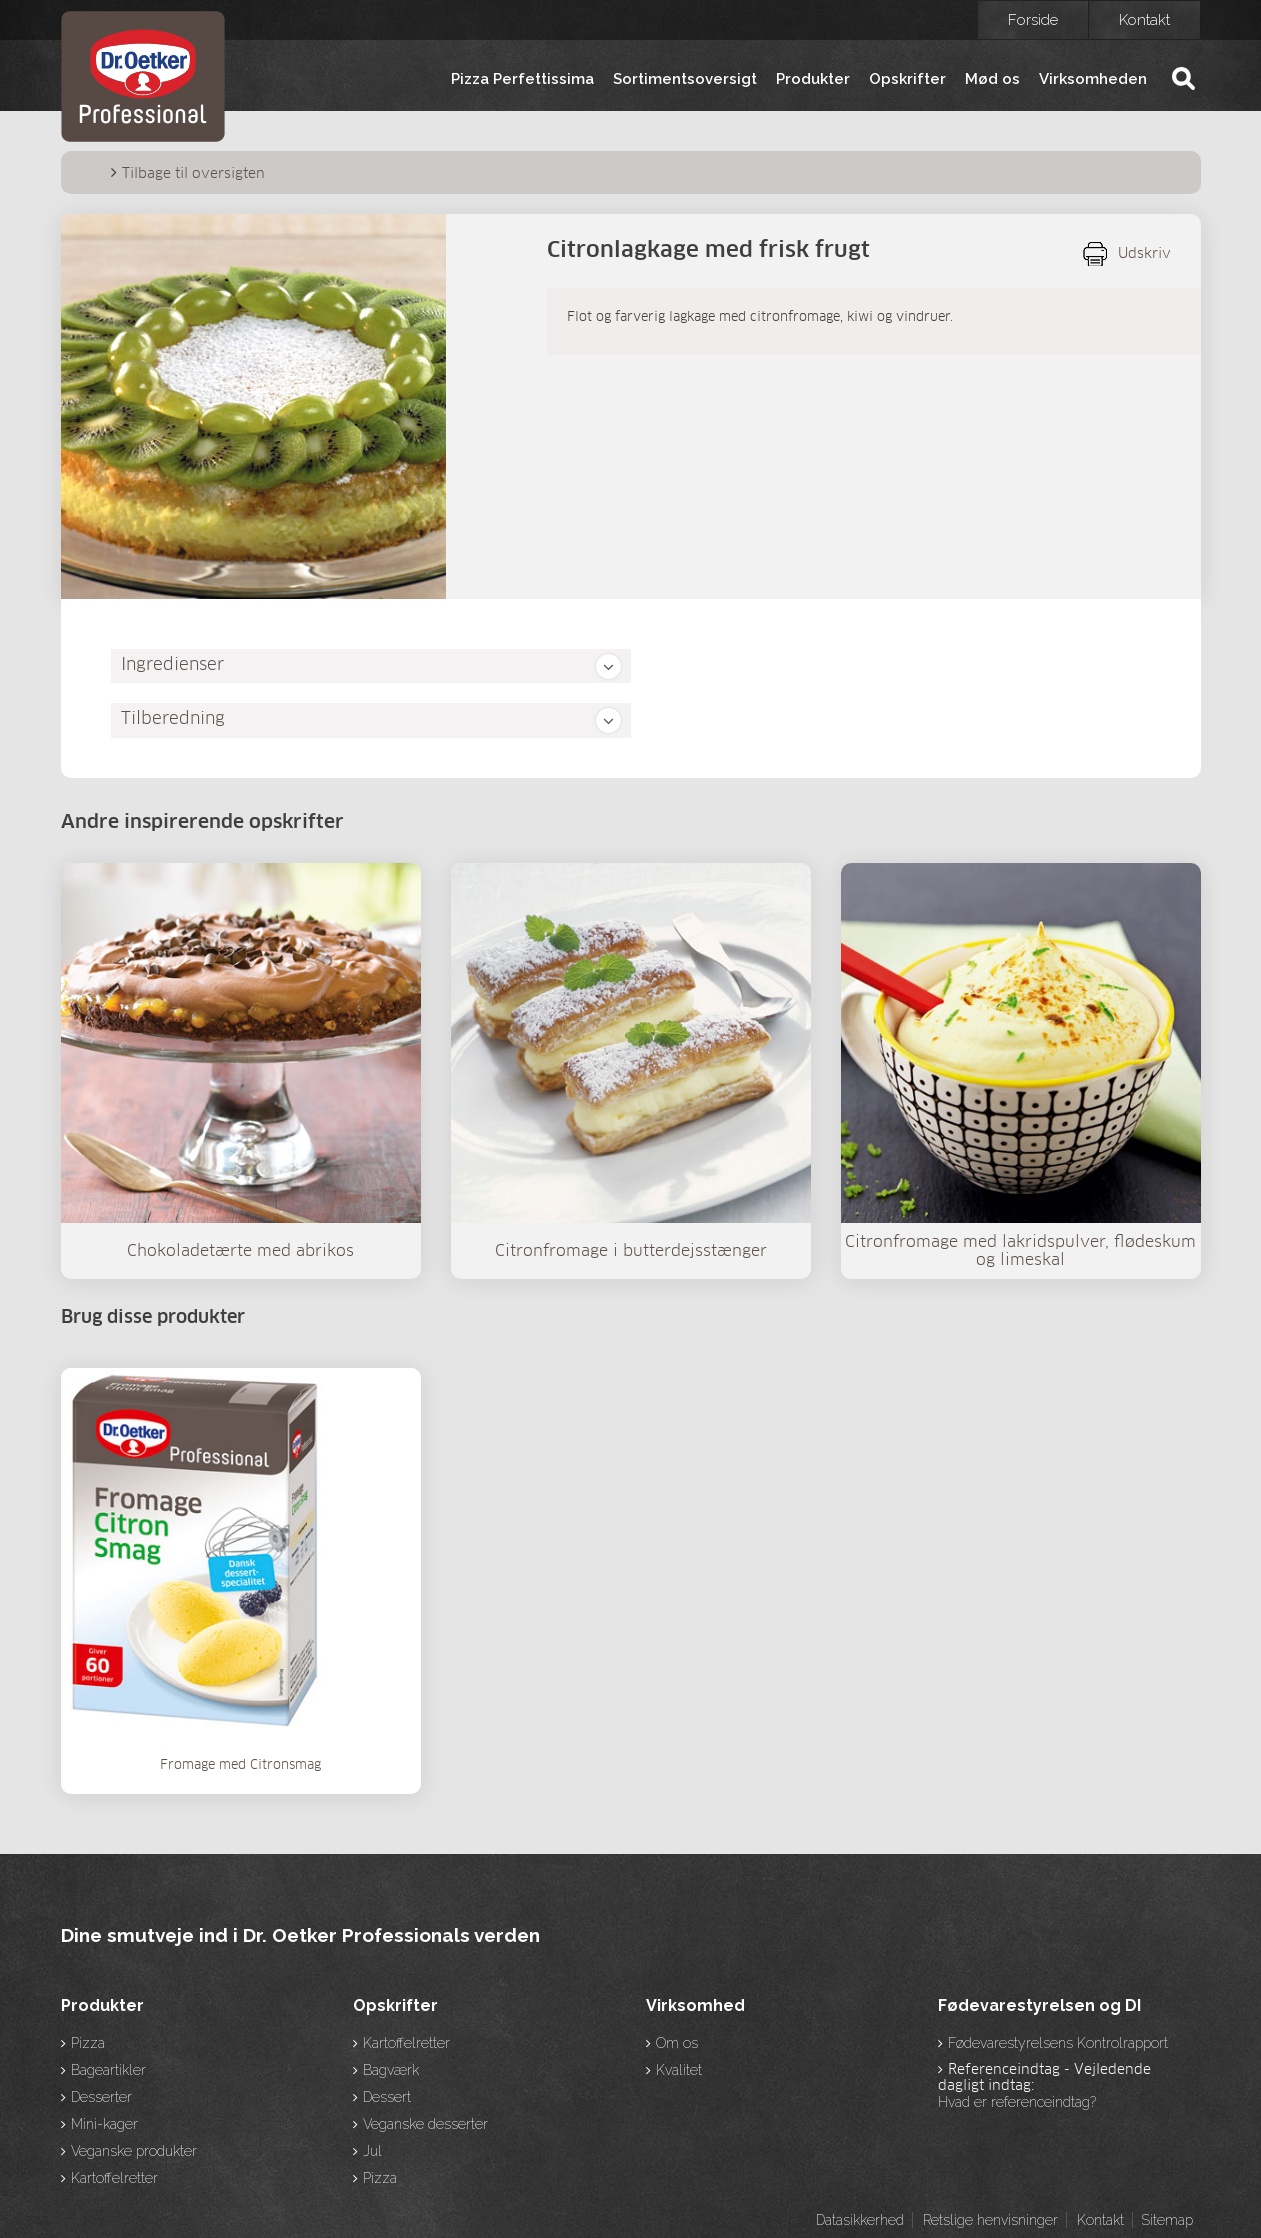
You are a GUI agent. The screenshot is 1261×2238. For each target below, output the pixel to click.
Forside (1033, 20)
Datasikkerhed (860, 2220)
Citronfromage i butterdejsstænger (631, 1251)
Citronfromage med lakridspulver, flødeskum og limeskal (1020, 1251)
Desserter (101, 2097)
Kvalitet (679, 2070)
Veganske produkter (134, 2151)
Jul (372, 2151)
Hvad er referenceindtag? (1017, 2102)
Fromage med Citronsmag (240, 1765)
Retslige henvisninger (990, 2220)
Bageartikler (108, 2070)
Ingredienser (172, 665)
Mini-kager (104, 2124)
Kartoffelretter (114, 2178)
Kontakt (1144, 20)
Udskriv (1144, 254)
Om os (677, 2043)
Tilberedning (173, 719)
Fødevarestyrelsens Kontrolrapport (1058, 2043)
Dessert (387, 2097)
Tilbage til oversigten (193, 174)
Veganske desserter (425, 2124)
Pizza (88, 2043)
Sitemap (1167, 2220)
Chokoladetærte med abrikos (240, 1251)
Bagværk (391, 2070)
